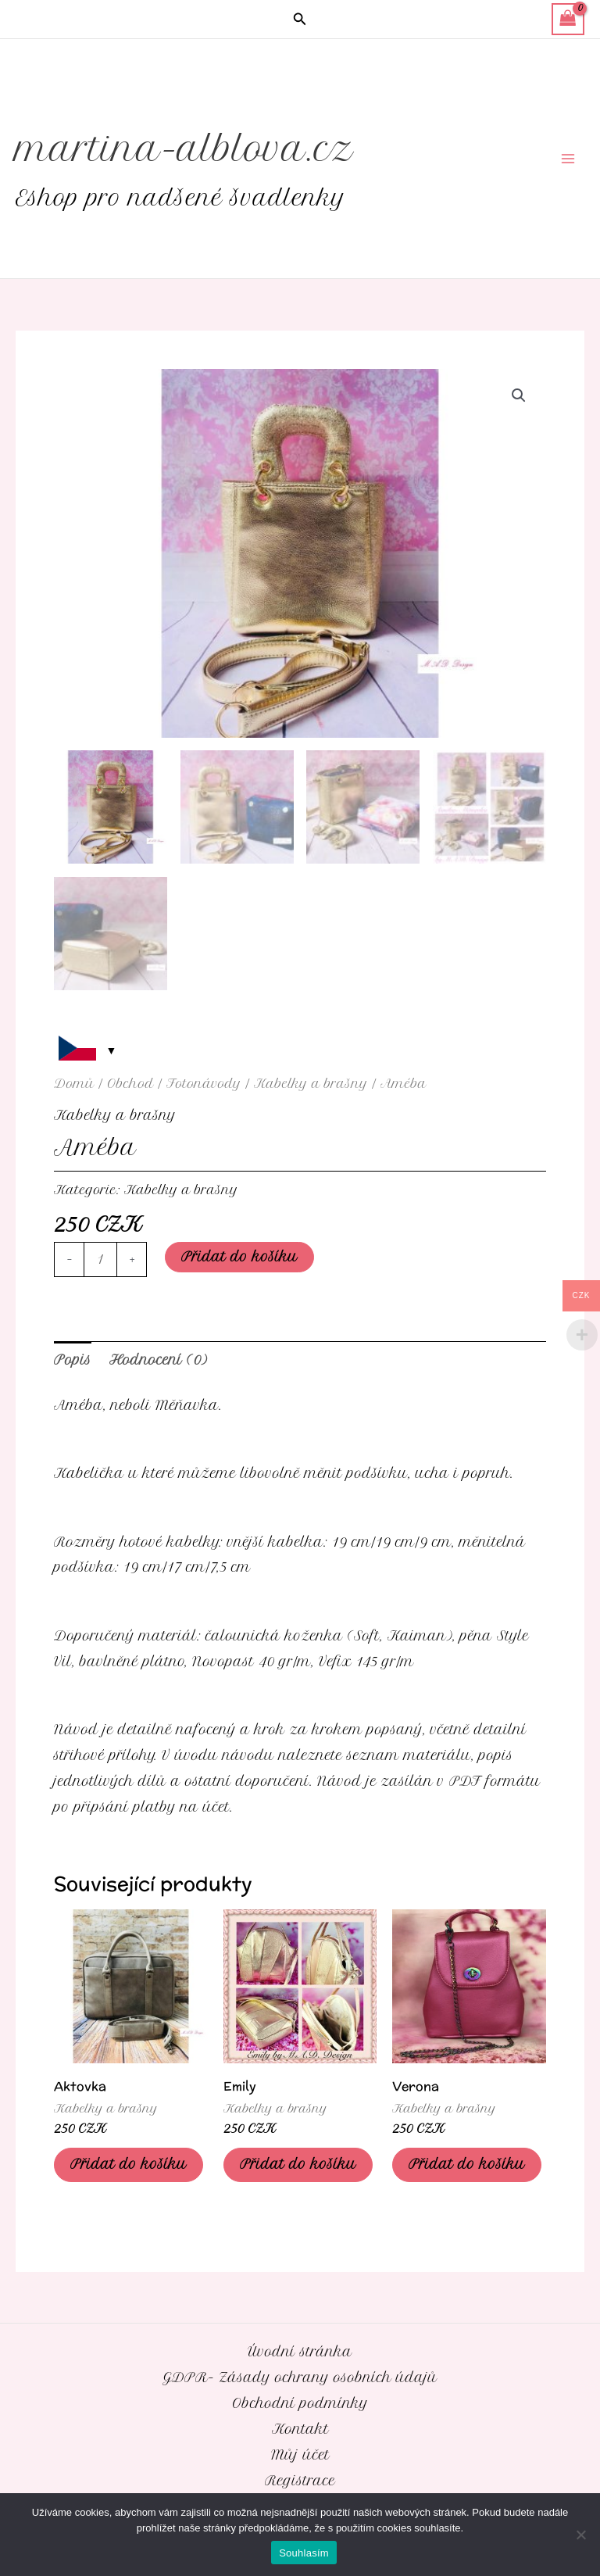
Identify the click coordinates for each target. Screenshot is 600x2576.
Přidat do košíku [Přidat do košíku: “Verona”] (467, 2164)
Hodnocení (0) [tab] (158, 1360)
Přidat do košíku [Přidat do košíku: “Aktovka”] (128, 2164)
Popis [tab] (72, 1360)
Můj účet (300, 2455)
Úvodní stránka (300, 2352)
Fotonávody (203, 1083)
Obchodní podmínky (300, 2403)
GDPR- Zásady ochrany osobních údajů (300, 2377)
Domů (74, 1083)
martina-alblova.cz (185, 149)
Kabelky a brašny (311, 1083)
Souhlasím (304, 2553)
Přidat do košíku (239, 1257)
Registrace (300, 2480)
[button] (300, 19)
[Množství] (100, 1259)
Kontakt (300, 2429)
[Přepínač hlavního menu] (567, 159)
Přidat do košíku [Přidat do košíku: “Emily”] (298, 2164)
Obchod (130, 1083)
